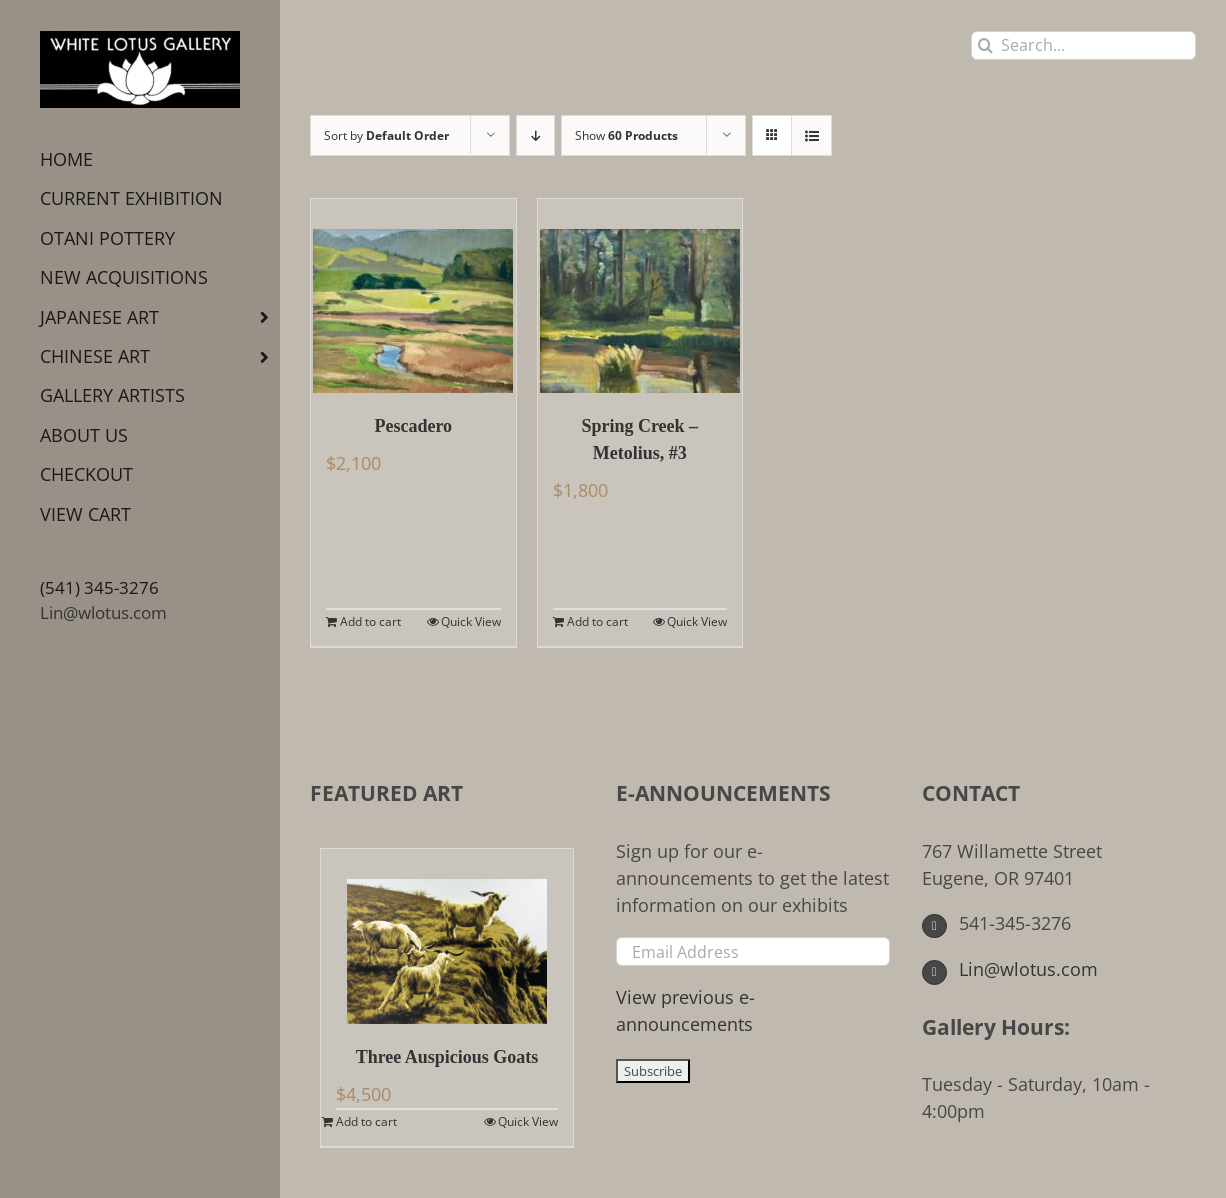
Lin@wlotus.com (103, 612)
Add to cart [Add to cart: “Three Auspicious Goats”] (366, 1121)
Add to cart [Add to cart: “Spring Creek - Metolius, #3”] (597, 621)
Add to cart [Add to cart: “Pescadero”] (370, 621)
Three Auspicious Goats (447, 1057)
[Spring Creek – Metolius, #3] (640, 296)
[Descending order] (535, 135)
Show (626, 135)
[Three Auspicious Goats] (447, 936)
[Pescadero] (413, 296)
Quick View (471, 621)
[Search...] (1083, 45)
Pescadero (413, 426)
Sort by (386, 135)
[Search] (985, 45)
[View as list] (811, 135)
